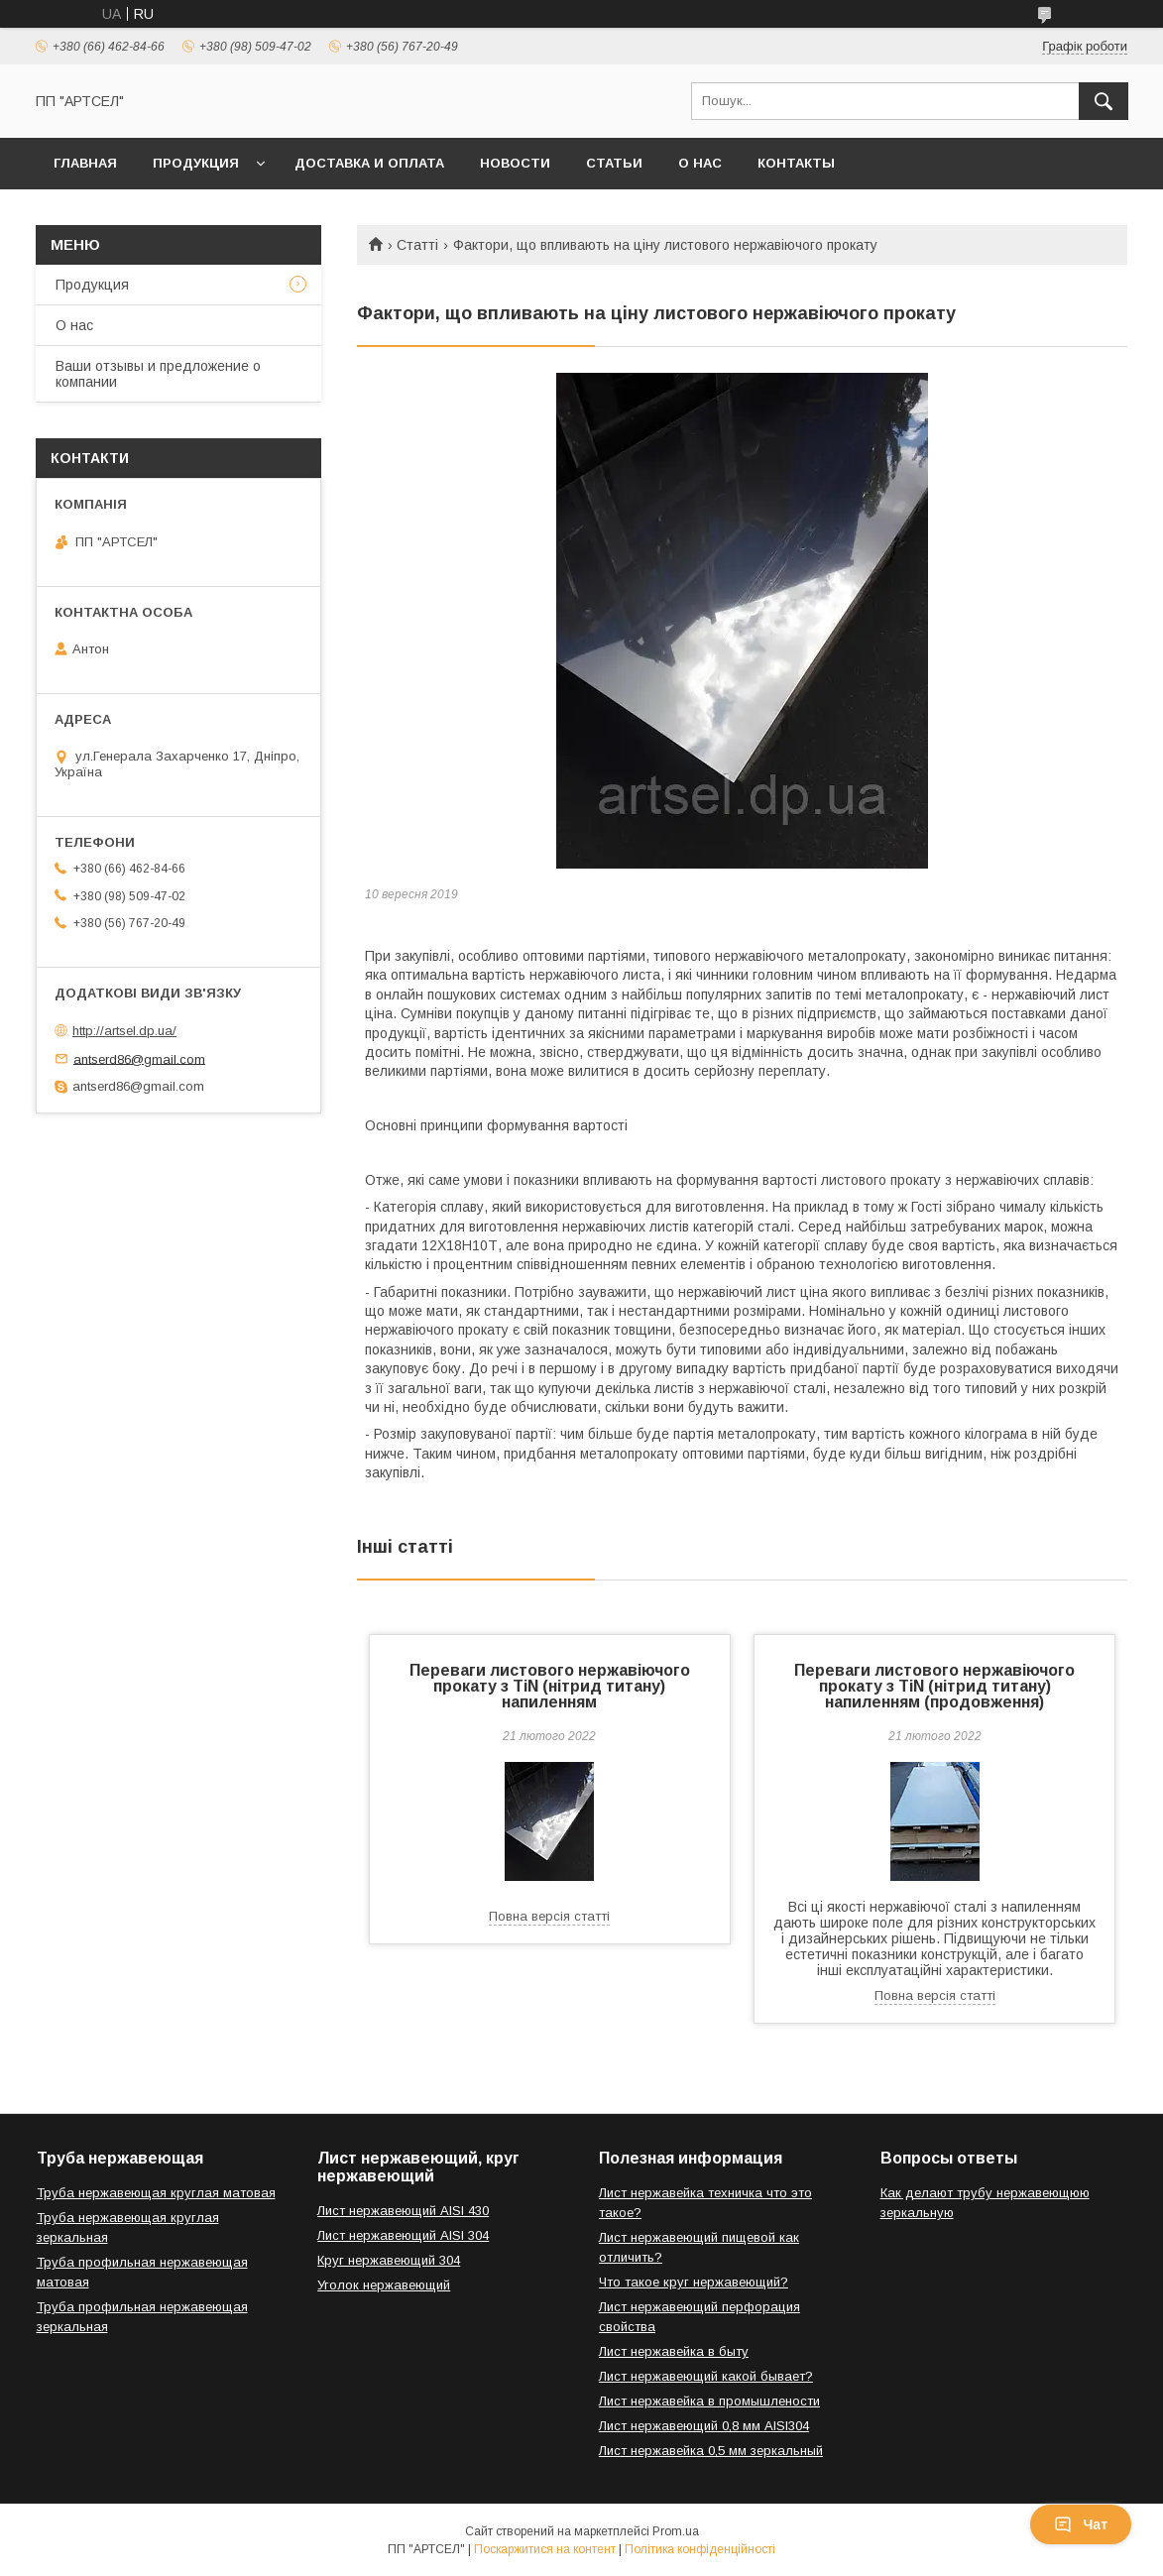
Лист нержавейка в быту (674, 2351)
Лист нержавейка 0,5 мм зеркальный (711, 2450)
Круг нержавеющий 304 (388, 2260)
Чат (1080, 2524)
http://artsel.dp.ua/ (124, 1030)
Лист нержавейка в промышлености (709, 2401)
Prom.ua (675, 2531)
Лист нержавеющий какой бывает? (706, 2376)
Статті (417, 245)
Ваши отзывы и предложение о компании (158, 374)
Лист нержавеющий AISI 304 (403, 2235)
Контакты (796, 163)
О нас (700, 163)
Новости (515, 163)
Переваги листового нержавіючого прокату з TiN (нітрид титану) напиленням (549, 1686)
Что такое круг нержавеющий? (693, 2282)
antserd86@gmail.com (139, 1058)
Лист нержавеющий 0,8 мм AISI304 (704, 2425)
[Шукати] (1103, 101)
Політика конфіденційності (700, 2549)
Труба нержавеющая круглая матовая (156, 2192)
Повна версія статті (549, 1916)
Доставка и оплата (369, 163)
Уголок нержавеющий (383, 2285)
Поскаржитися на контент (545, 2549)
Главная (85, 163)
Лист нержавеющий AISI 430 (403, 2210)
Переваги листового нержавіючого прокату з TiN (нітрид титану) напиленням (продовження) (934, 1686)
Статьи (614, 163)
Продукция (196, 163)
